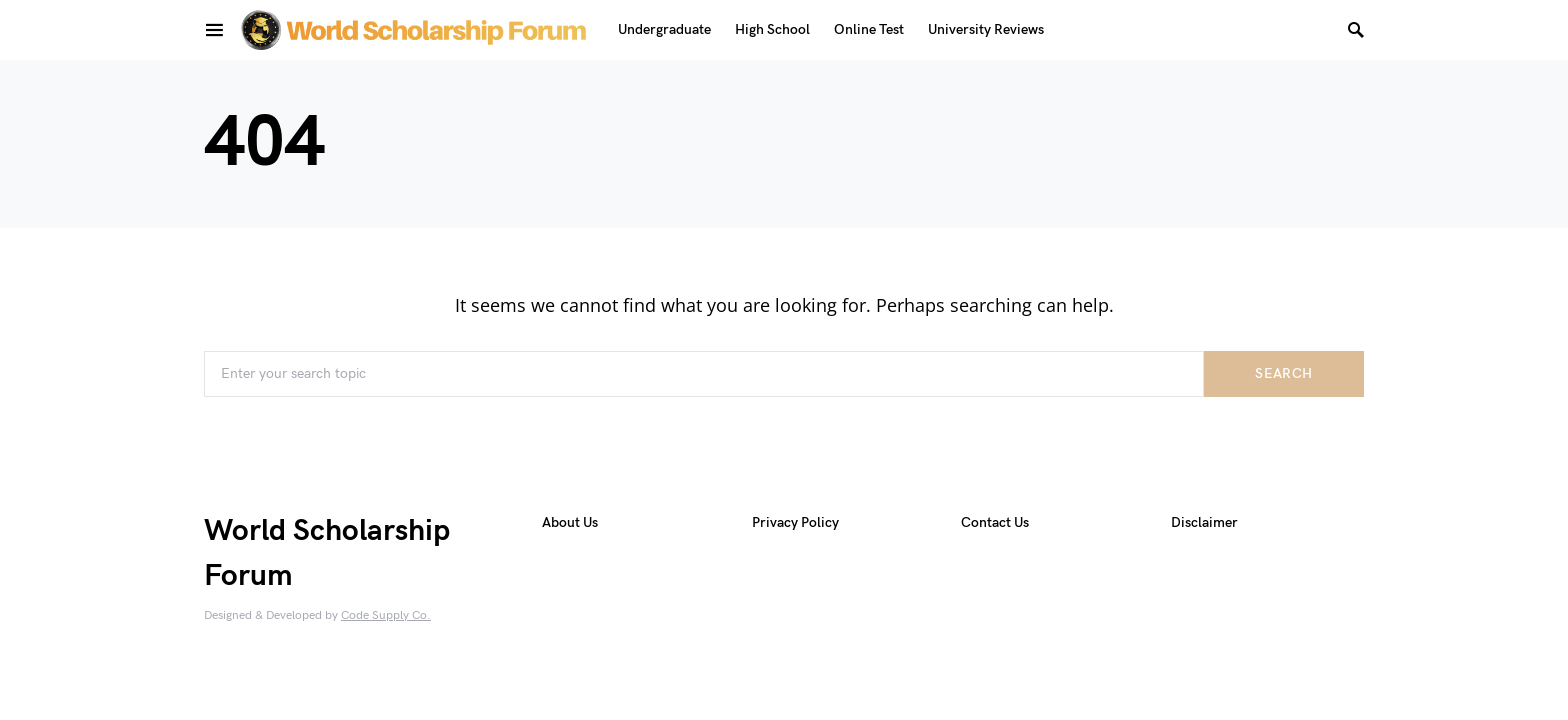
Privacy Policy (795, 522)
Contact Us (995, 522)
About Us (570, 522)
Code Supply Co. (386, 615)
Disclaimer (1204, 522)
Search (1283, 373)
